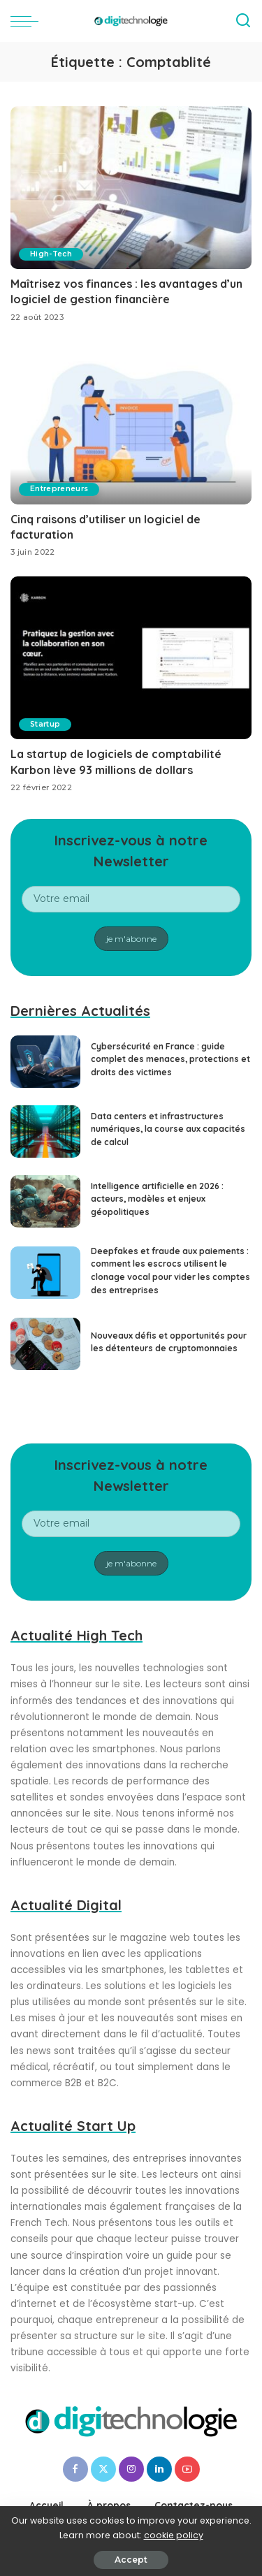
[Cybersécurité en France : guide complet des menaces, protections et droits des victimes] (45, 1061)
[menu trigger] (27, 21)
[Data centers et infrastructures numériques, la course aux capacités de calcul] (45, 1131)
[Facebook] (75, 2469)
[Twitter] (103, 2469)
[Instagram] (131, 2469)
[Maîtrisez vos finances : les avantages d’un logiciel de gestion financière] (131, 187)
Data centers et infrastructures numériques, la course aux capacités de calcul (168, 1129)
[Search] (243, 21)
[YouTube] (187, 2469)
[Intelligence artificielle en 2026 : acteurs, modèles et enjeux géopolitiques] (45, 1201)
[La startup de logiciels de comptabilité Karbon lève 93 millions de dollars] (131, 657)
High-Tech (51, 254)
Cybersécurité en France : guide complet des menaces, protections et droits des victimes (170, 1059)
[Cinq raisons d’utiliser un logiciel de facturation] (131, 423)
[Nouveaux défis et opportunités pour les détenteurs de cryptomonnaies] (45, 1344)
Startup (45, 724)
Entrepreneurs (59, 488)
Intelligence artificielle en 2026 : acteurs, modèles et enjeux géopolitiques (157, 1199)
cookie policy (173, 2535)
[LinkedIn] (159, 2469)
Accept (131, 2559)
